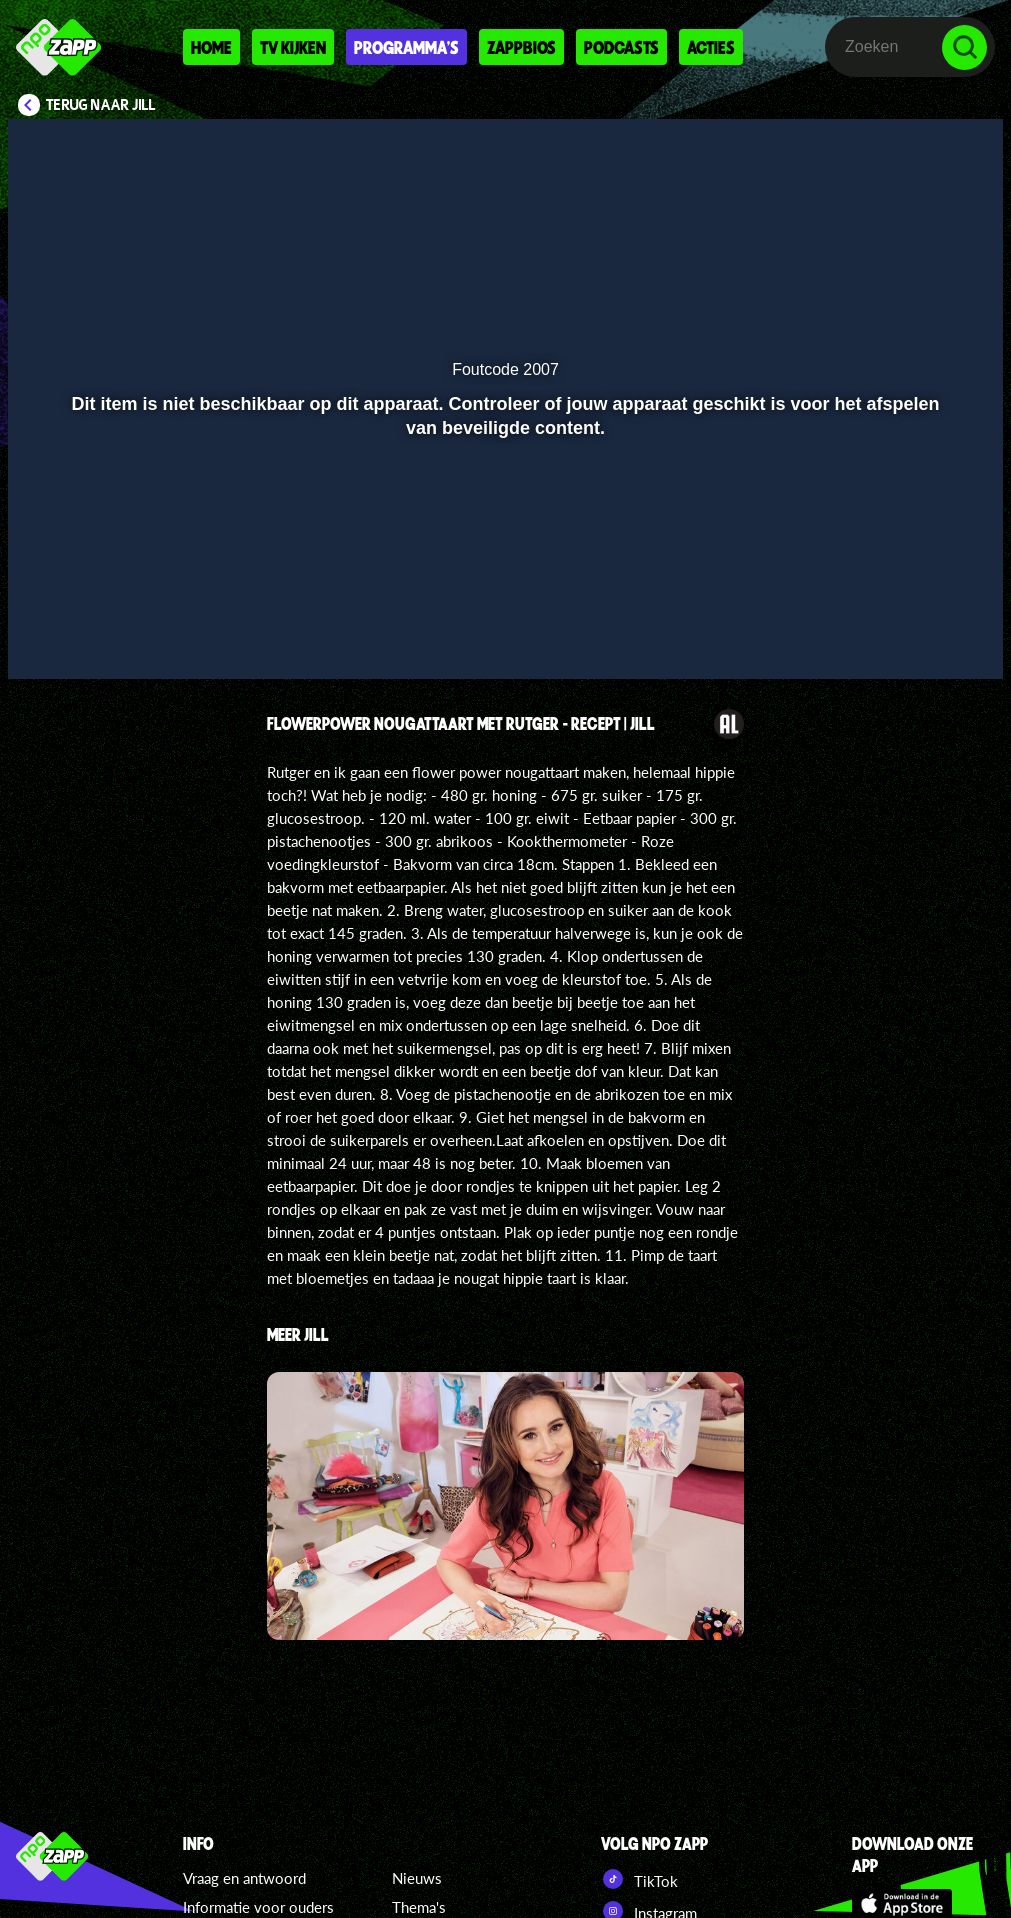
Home (211, 47)
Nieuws (417, 1878)
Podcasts (621, 47)
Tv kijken (293, 47)
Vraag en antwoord (244, 1878)
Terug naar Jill (101, 105)
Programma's (406, 47)
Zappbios (521, 47)
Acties (711, 47)
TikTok (639, 1879)
